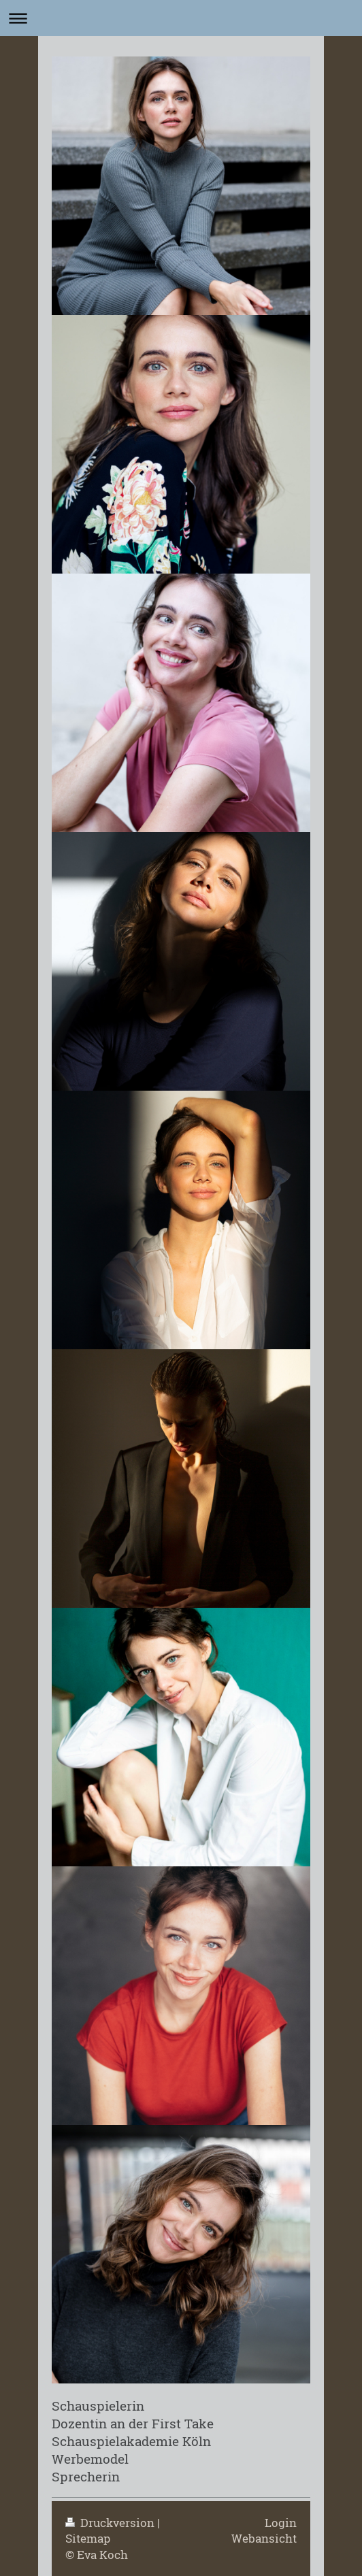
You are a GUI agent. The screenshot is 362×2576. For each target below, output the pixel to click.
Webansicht (264, 2538)
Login (281, 2522)
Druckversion (111, 2522)
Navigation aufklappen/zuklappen (181, 18)
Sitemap (87, 2538)
